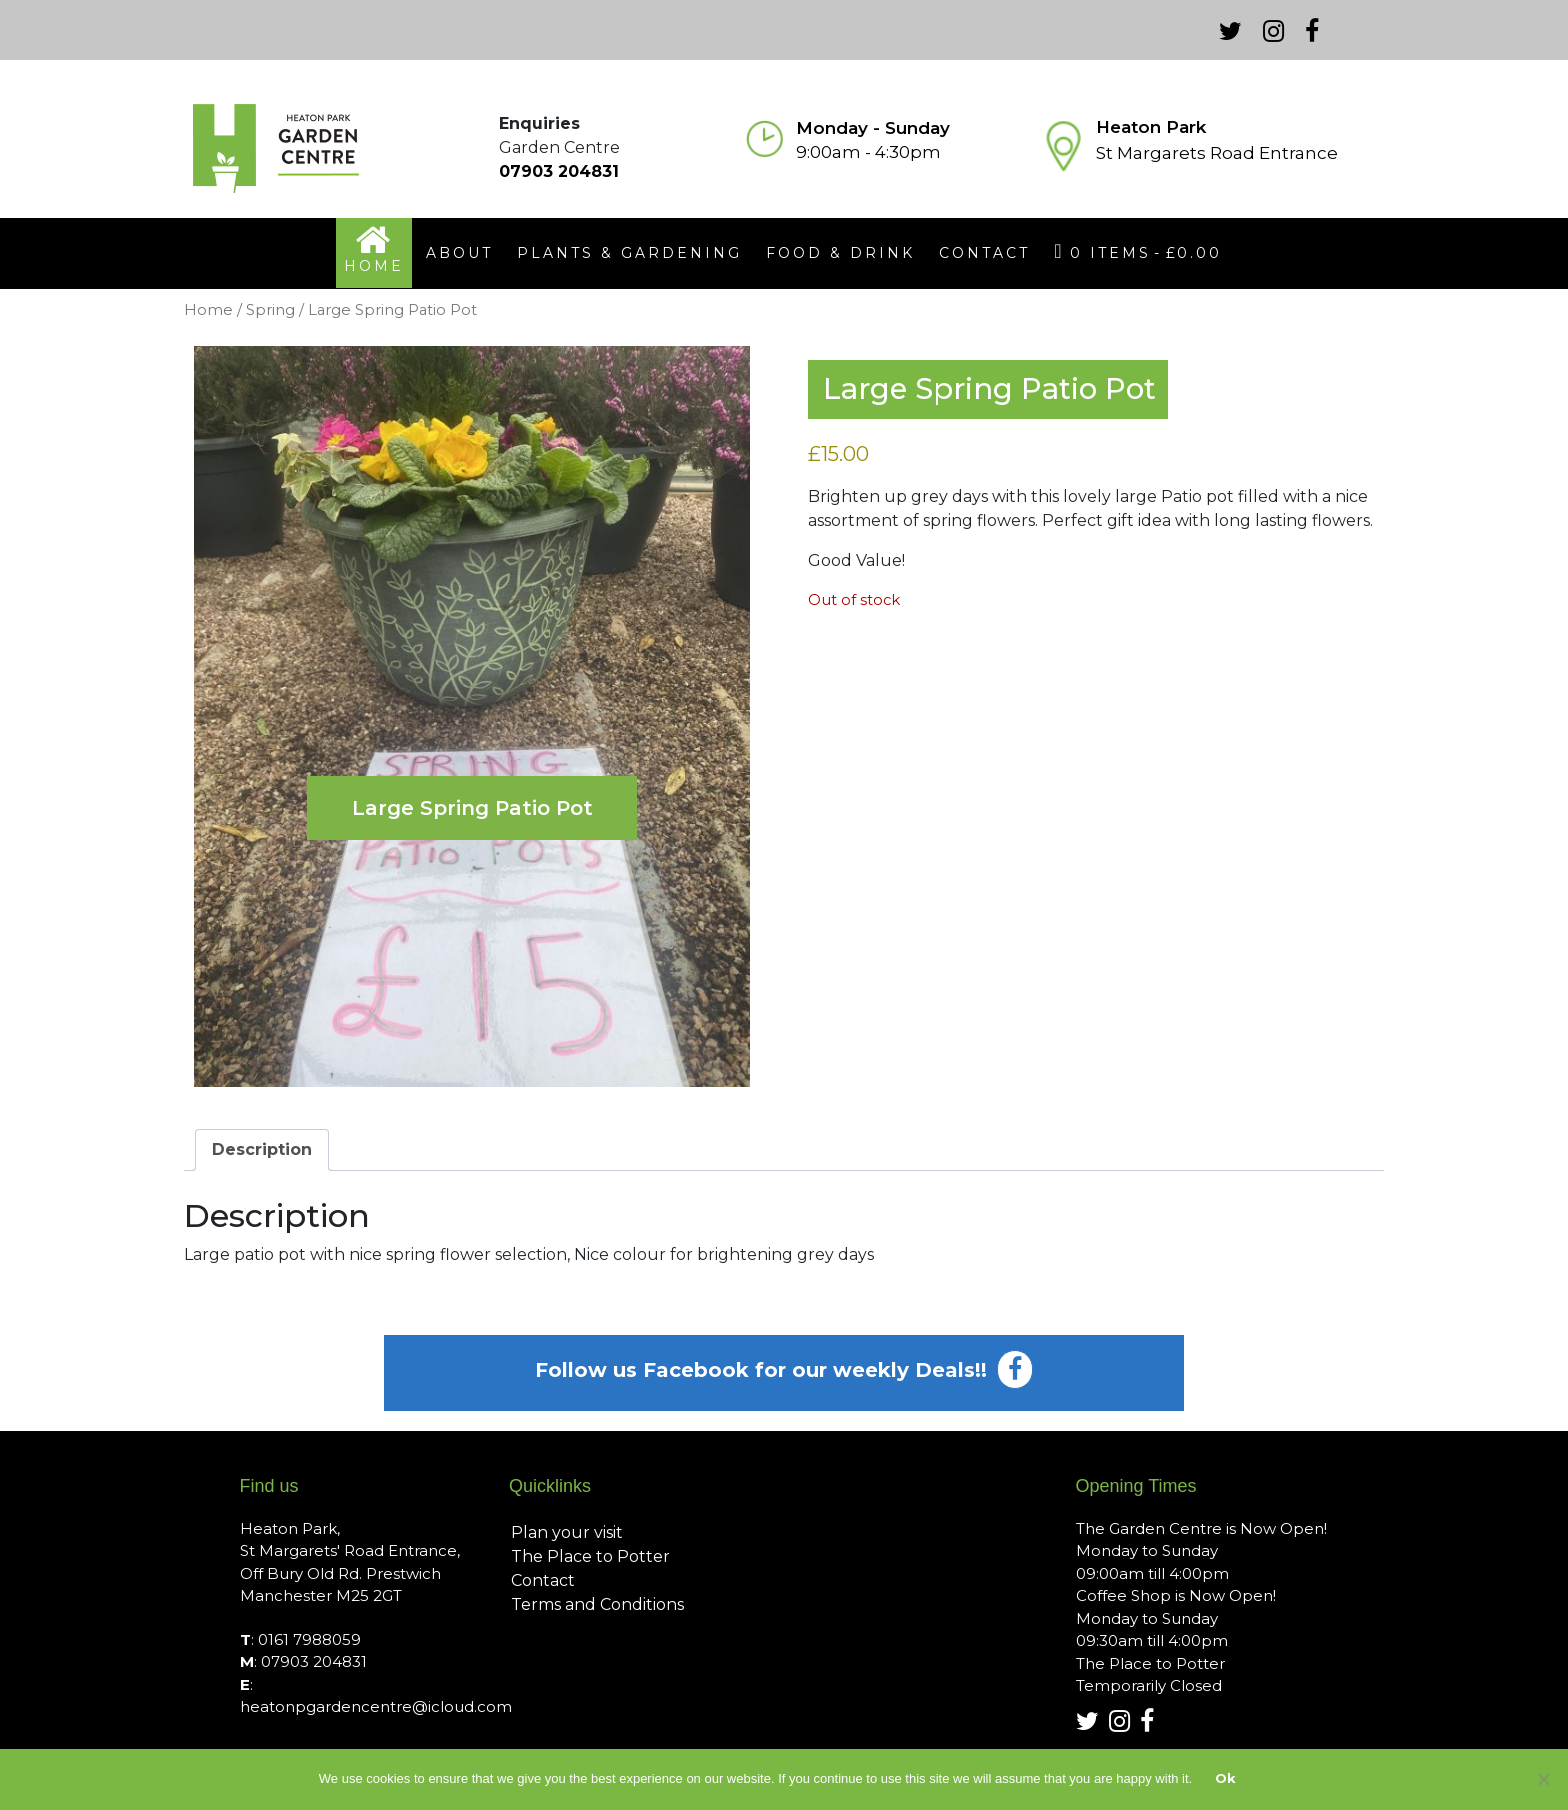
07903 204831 (559, 171)
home (374, 266)
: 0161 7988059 (300, 1639)
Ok (1225, 1778)
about (459, 253)
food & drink (840, 253)
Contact (543, 1580)
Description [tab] (262, 1149)
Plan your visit (567, 1532)
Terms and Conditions (597, 1604)
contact (984, 253)
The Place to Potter (590, 1556)
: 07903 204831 (303, 1661)
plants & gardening (629, 253)
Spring (270, 310)
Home (208, 310)
